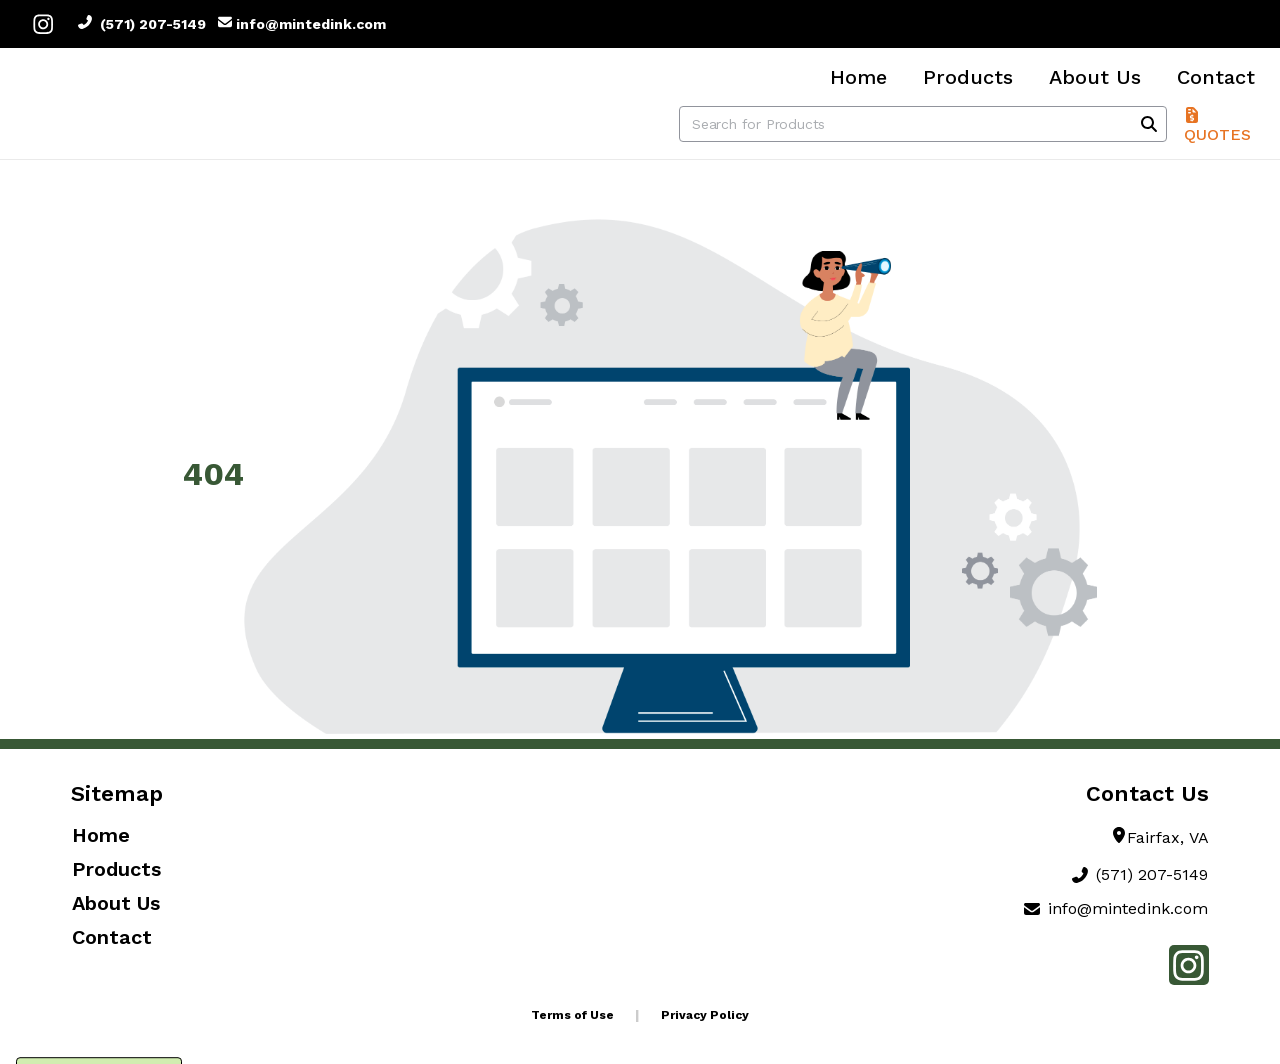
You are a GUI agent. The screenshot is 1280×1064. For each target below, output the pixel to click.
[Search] (1149, 124)
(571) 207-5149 (142, 24)
